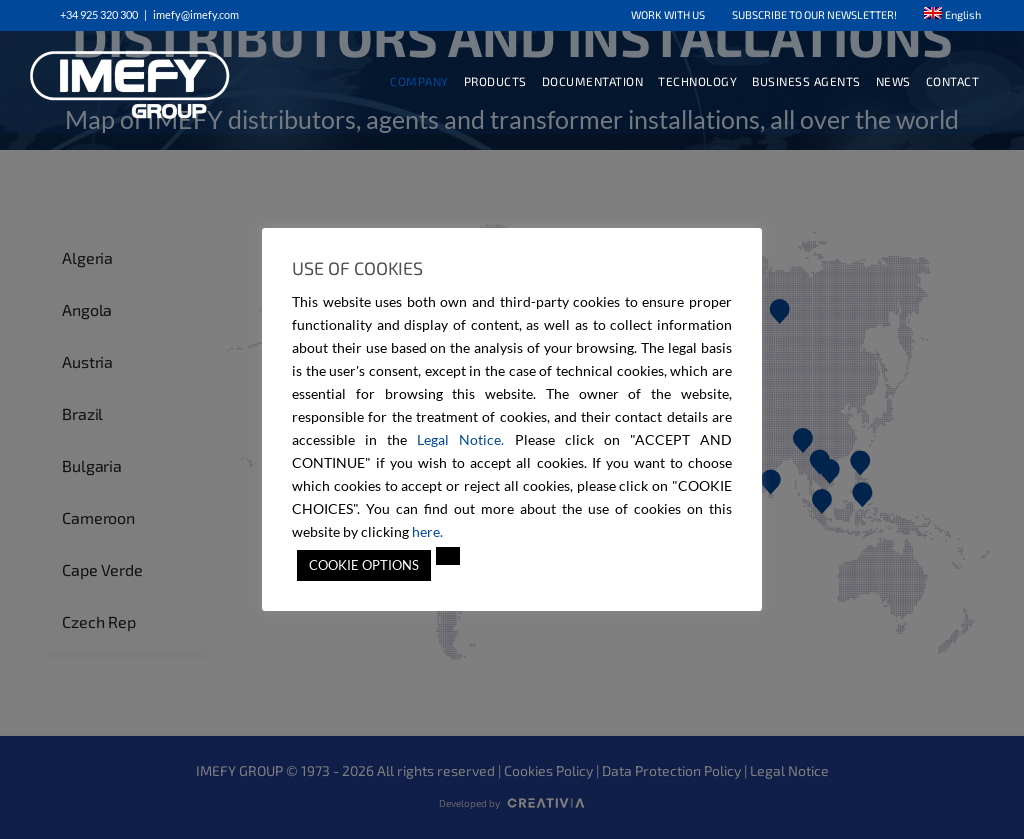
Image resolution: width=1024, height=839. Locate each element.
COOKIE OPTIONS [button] (364, 565)
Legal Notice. (460, 439)
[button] (448, 556)
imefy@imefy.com (196, 14)
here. (427, 531)
